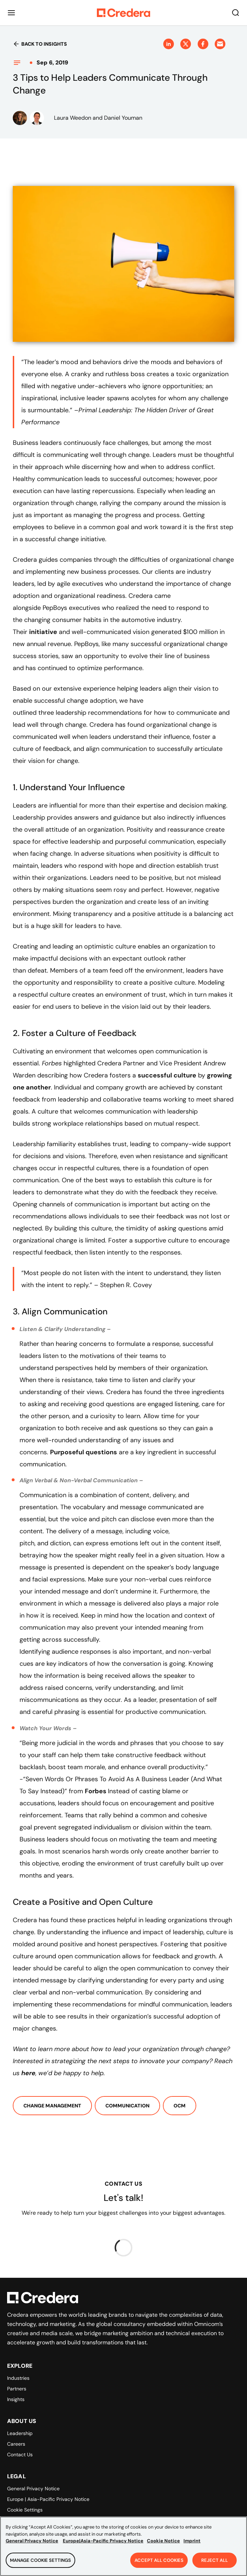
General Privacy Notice (33, 2488)
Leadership (20, 2433)
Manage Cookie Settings (40, 2564)
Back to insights (40, 43)
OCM (180, 2105)
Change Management (52, 2105)
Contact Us (20, 2454)
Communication (127, 2105)
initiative (43, 632)
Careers (16, 2444)
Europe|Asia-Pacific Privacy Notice (103, 2544)
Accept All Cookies (159, 2564)
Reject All (214, 2564)
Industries (18, 2378)
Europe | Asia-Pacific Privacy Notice (48, 2499)
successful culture (167, 1075)
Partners (16, 2388)
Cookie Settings (25, 2510)
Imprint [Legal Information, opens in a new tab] (192, 2544)
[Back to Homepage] (123, 13)
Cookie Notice (163, 2544)
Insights (15, 2399)
